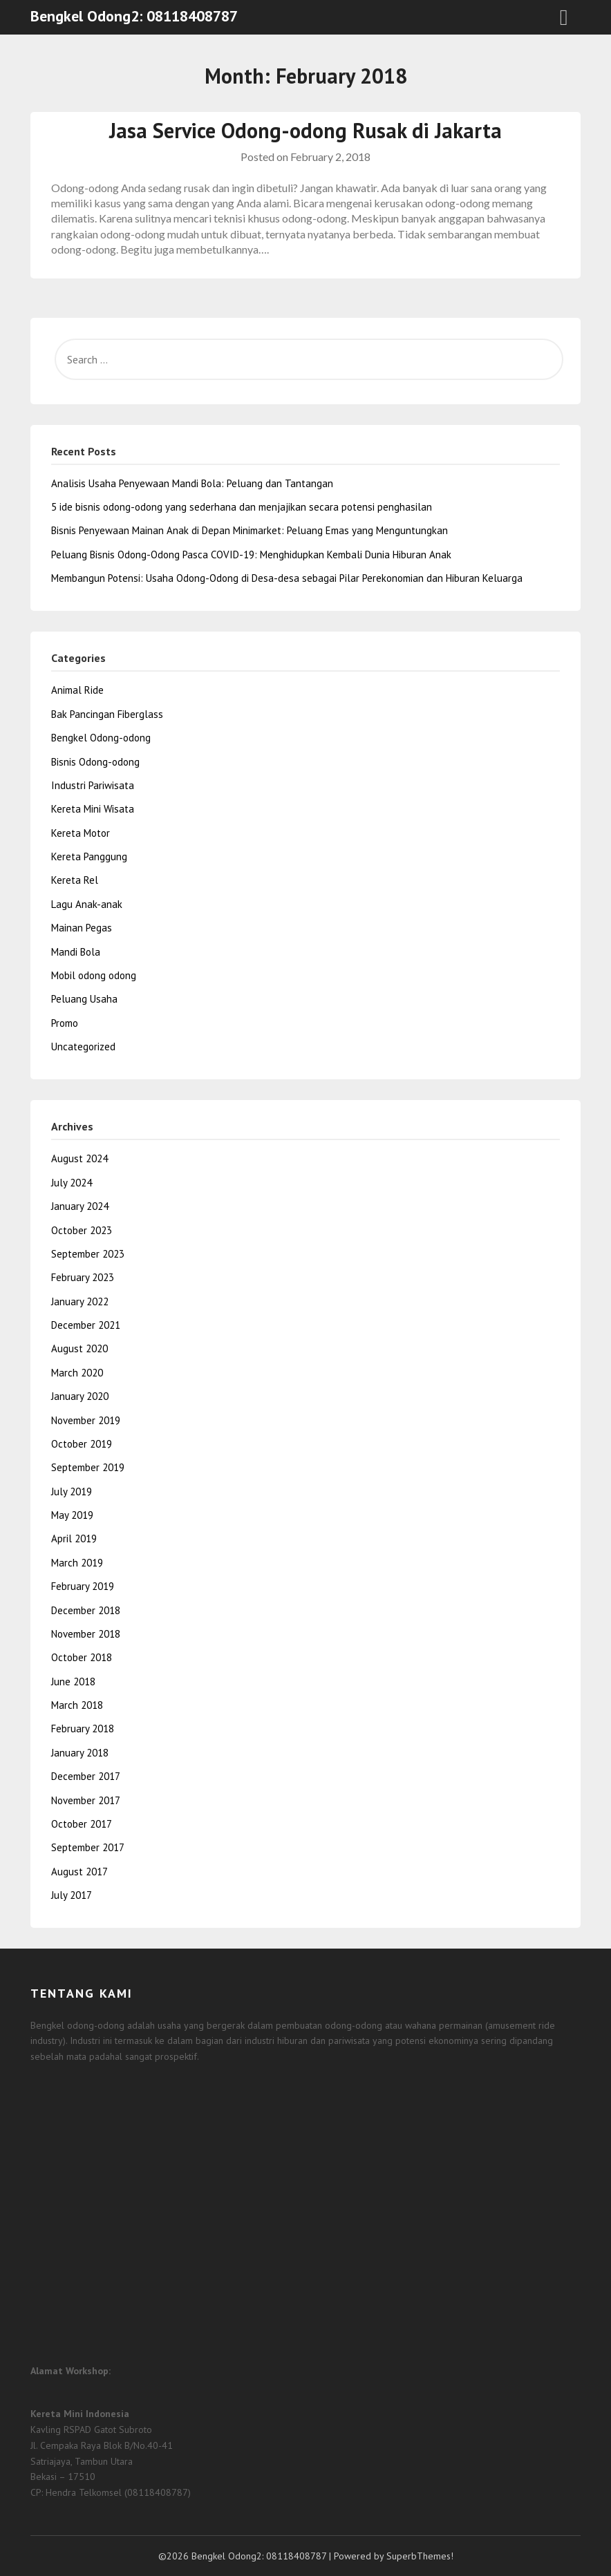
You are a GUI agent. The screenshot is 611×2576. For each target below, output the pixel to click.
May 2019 (72, 1515)
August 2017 (79, 1871)
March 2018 (77, 1705)
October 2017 (81, 1823)
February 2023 (82, 1277)
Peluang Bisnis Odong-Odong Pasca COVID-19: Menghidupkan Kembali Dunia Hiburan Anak (251, 554)
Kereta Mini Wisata (92, 808)
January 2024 (80, 1206)
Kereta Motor (80, 833)
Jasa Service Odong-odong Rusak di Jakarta (305, 130)
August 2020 (79, 1348)
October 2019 (81, 1443)
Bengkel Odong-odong (101, 737)
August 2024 (79, 1158)
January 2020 (80, 1396)
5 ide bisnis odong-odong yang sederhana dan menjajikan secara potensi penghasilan (241, 506)
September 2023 (87, 1253)
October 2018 (81, 1657)
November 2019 (85, 1420)
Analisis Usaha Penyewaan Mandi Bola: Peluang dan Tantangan (192, 483)
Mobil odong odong (93, 975)
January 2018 (80, 1752)
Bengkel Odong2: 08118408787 (134, 16)
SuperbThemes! (419, 2556)
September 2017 (87, 1847)
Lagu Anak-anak (86, 904)
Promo (64, 1023)
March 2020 (77, 1372)
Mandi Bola (75, 951)
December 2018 (85, 1610)
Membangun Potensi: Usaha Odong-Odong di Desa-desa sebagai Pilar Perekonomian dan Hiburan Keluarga (287, 578)
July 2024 (71, 1182)
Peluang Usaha (84, 998)
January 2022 (80, 1301)
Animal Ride (77, 690)
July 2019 (71, 1491)
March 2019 (77, 1562)
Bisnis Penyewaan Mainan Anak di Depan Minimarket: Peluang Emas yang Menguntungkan (249, 530)
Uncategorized (83, 1046)
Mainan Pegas (81, 927)
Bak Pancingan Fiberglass (107, 714)
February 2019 (82, 1586)
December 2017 (85, 1776)
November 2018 (85, 1633)
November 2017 (85, 1800)
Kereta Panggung (89, 856)
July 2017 (71, 1895)
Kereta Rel (74, 880)
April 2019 (74, 1538)
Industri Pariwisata (92, 785)
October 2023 (81, 1230)
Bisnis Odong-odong (95, 761)
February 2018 (82, 1728)
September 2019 (87, 1467)
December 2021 (85, 1325)
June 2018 (73, 1681)
